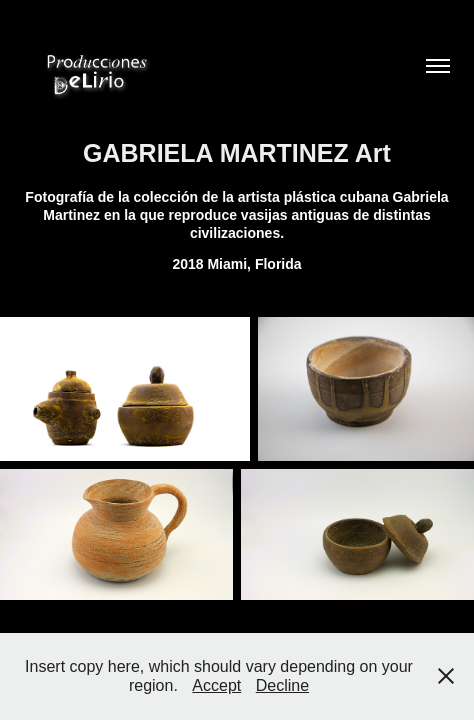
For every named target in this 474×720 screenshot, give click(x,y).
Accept (216, 685)
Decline (282, 685)
